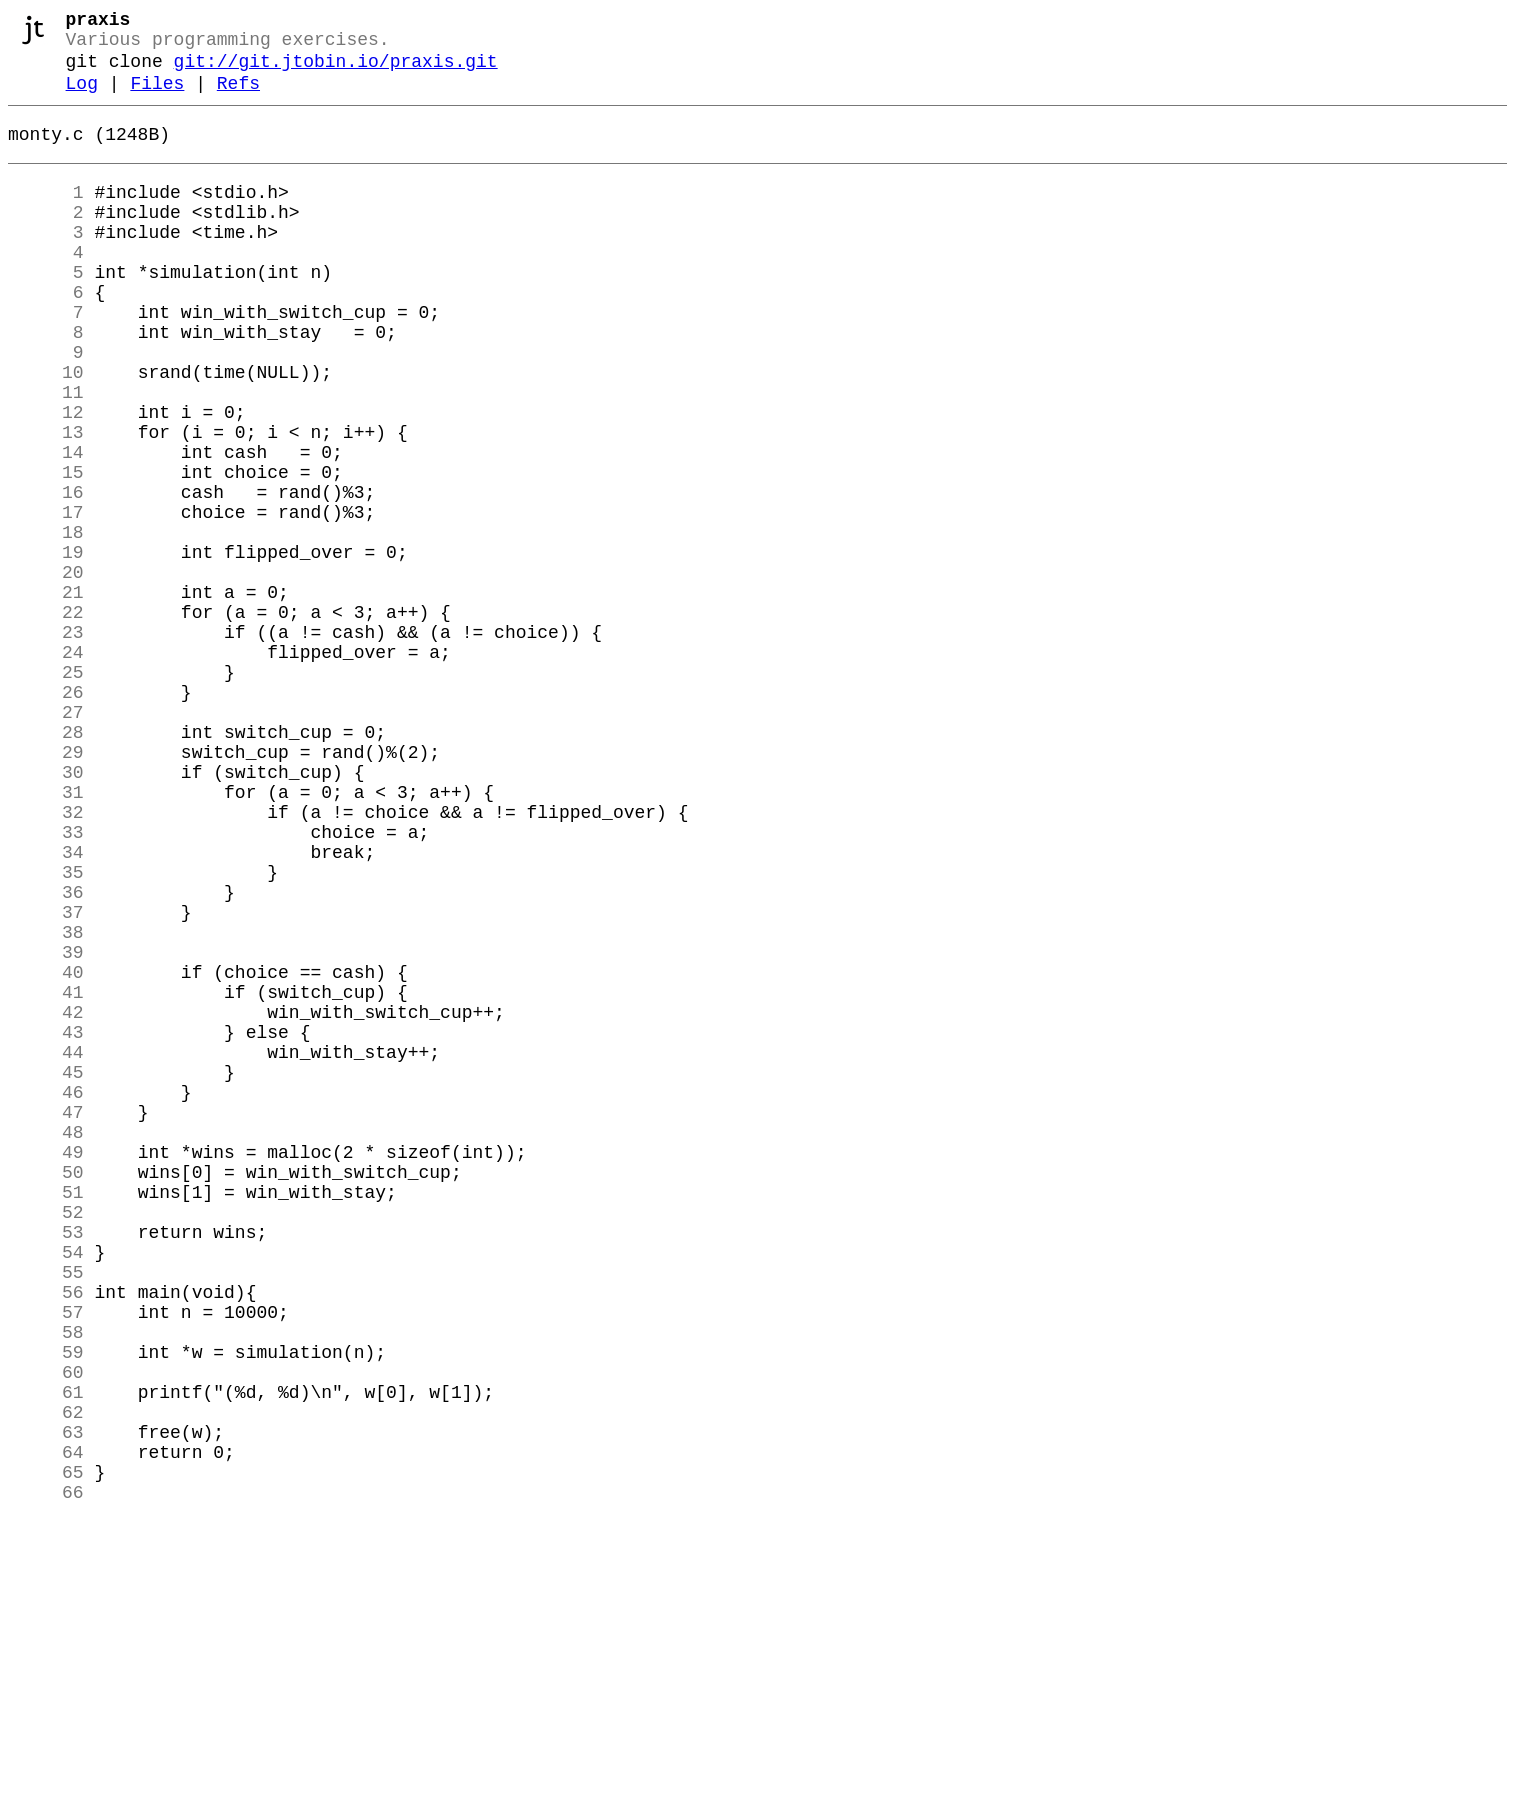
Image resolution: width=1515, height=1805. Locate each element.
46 (46, 1295)
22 (46, 719)
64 (46, 1727)
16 (46, 575)
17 (46, 599)
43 (46, 1223)
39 (46, 1127)
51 (46, 1415)
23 (46, 743)
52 (46, 1439)
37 (46, 1079)
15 (46, 551)
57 (46, 1559)
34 (46, 1007)
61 (46, 1655)
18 (46, 623)
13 (46, 503)
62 (46, 1679)
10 (46, 431)
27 (46, 839)
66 (46, 1775)
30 (46, 911)
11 (46, 455)
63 (46, 1703)
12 (46, 479)
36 (46, 1055)
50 (46, 1391)
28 (46, 863)
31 (46, 935)
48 (46, 1343)
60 (46, 1631)
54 (46, 1487)
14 (46, 527)
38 (46, 1103)
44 (46, 1247)
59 (46, 1607)
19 (46, 647)
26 (46, 815)
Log (82, 98)
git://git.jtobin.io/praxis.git (336, 72)
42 (46, 1199)
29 (46, 887)
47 (46, 1319)
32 (46, 959)
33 (46, 983)
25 (46, 791)
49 (46, 1367)
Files (157, 98)
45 (46, 1271)
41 (46, 1175)
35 (46, 1031)
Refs (238, 98)
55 (46, 1511)
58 (46, 1583)
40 (46, 1151)
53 (46, 1463)
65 (46, 1751)
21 (46, 695)
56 (46, 1535)
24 (46, 767)
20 (46, 671)
